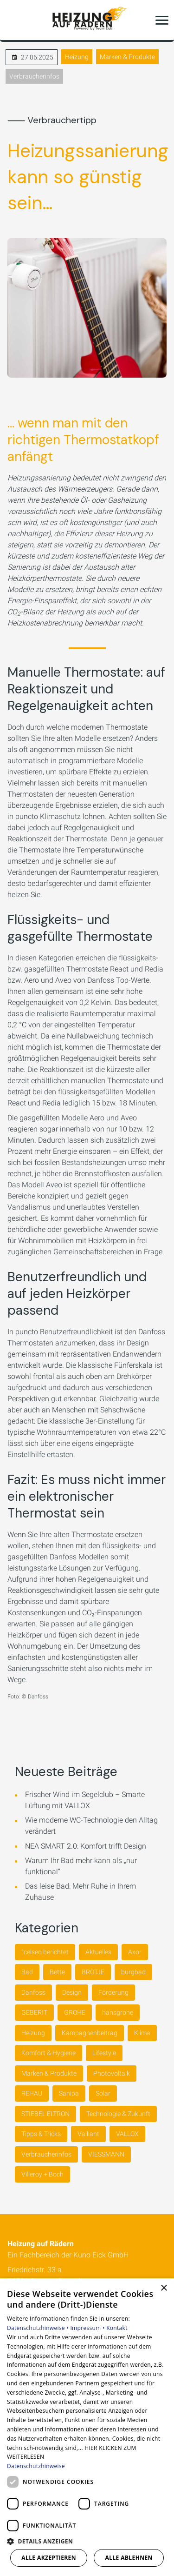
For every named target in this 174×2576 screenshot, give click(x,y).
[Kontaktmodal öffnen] (13, 20)
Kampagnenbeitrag (89, 2033)
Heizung (77, 56)
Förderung (113, 1992)
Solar (103, 2093)
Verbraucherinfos (34, 76)
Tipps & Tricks (41, 2133)
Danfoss (33, 1992)
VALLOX (127, 2133)
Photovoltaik (111, 2073)
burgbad (133, 1972)
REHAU (31, 2093)
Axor (135, 1952)
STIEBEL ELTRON (45, 2113)
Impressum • (88, 2328)
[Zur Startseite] (87, 20)
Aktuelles (98, 1952)
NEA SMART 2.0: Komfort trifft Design (85, 1846)
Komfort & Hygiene (48, 2053)
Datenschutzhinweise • (38, 2328)
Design (72, 1992)
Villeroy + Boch (42, 2174)
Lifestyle (104, 2053)
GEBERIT (34, 2012)
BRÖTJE (93, 1972)
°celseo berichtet (45, 1952)
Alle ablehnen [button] (129, 2558)
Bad (27, 1972)
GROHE (74, 2012)
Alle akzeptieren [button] (48, 2558)
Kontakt (117, 2328)
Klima (142, 2033)
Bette (57, 1972)
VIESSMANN (106, 2154)
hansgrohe (117, 2012)
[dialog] (87, 2427)
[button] (162, 20)
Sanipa (69, 2093)
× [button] (163, 2288)
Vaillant (88, 2133)
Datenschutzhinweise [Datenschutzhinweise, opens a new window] (36, 2466)
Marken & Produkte (127, 56)
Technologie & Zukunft (118, 2113)
